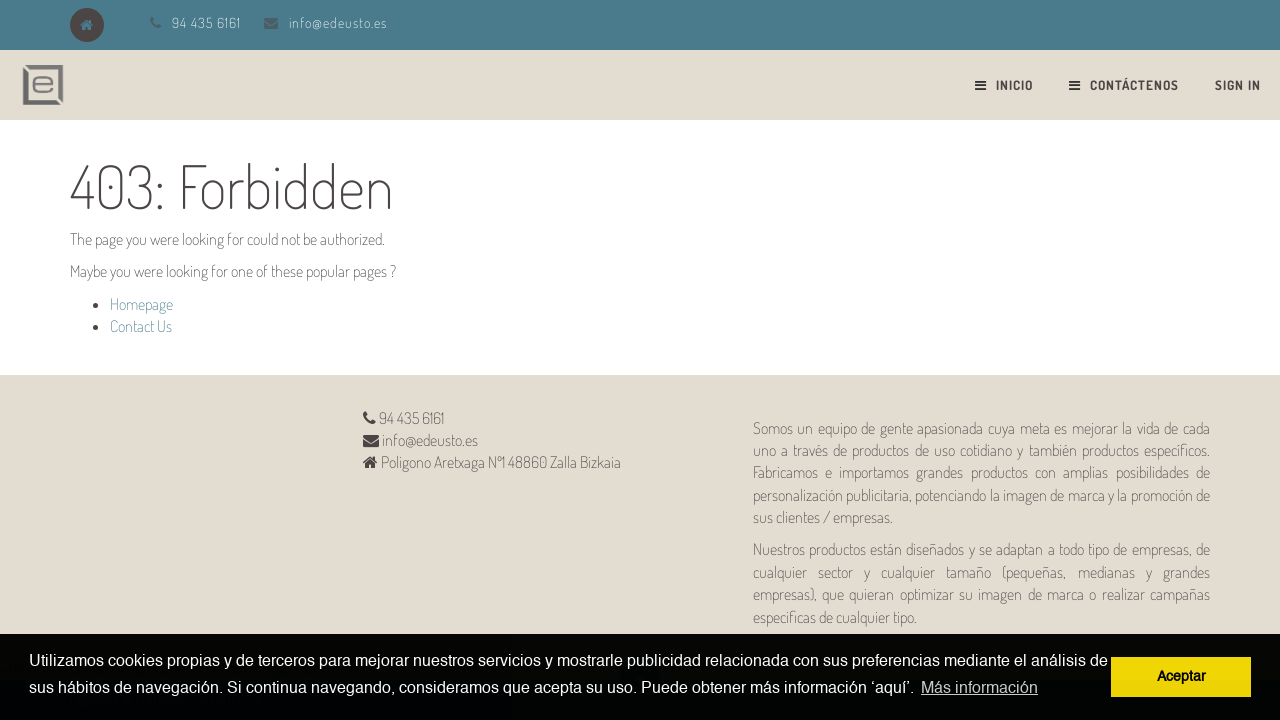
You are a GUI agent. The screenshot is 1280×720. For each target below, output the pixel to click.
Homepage (141, 304)
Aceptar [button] (1181, 677)
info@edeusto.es (338, 22)
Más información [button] (979, 689)
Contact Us (141, 326)
